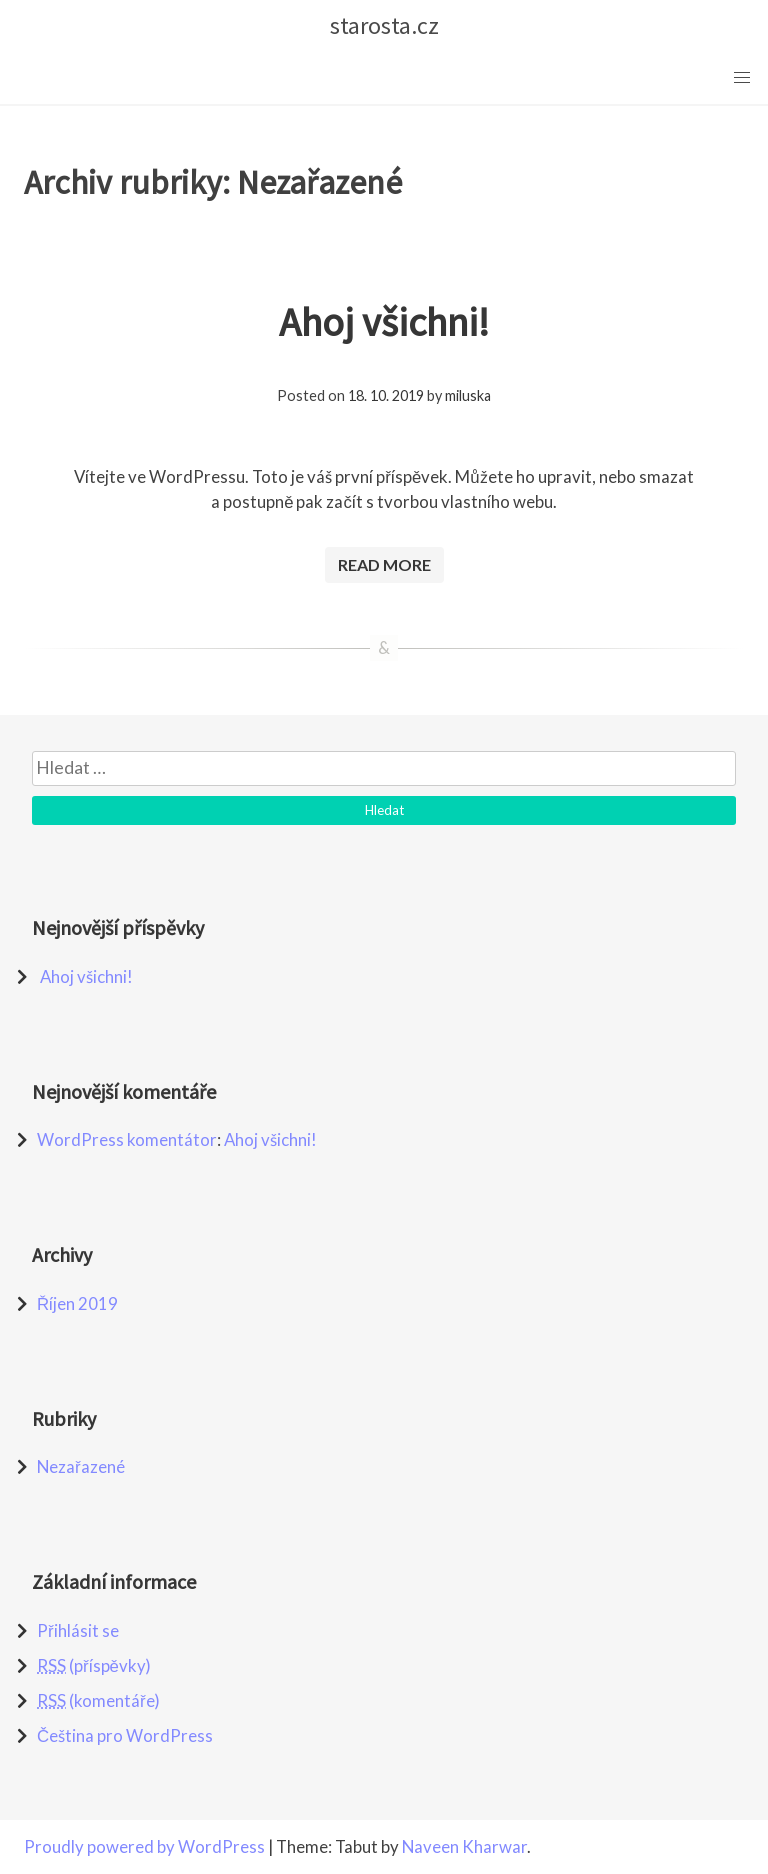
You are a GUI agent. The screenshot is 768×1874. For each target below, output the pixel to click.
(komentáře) (98, 1700)
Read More (384, 564)
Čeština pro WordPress (125, 1735)
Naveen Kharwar (464, 1846)
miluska (468, 395)
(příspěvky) (94, 1665)
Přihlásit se (78, 1630)
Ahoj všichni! (384, 322)
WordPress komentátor (127, 1139)
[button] (742, 78)
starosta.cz (384, 25)
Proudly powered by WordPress (146, 1846)
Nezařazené (81, 1466)
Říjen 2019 (77, 1303)
